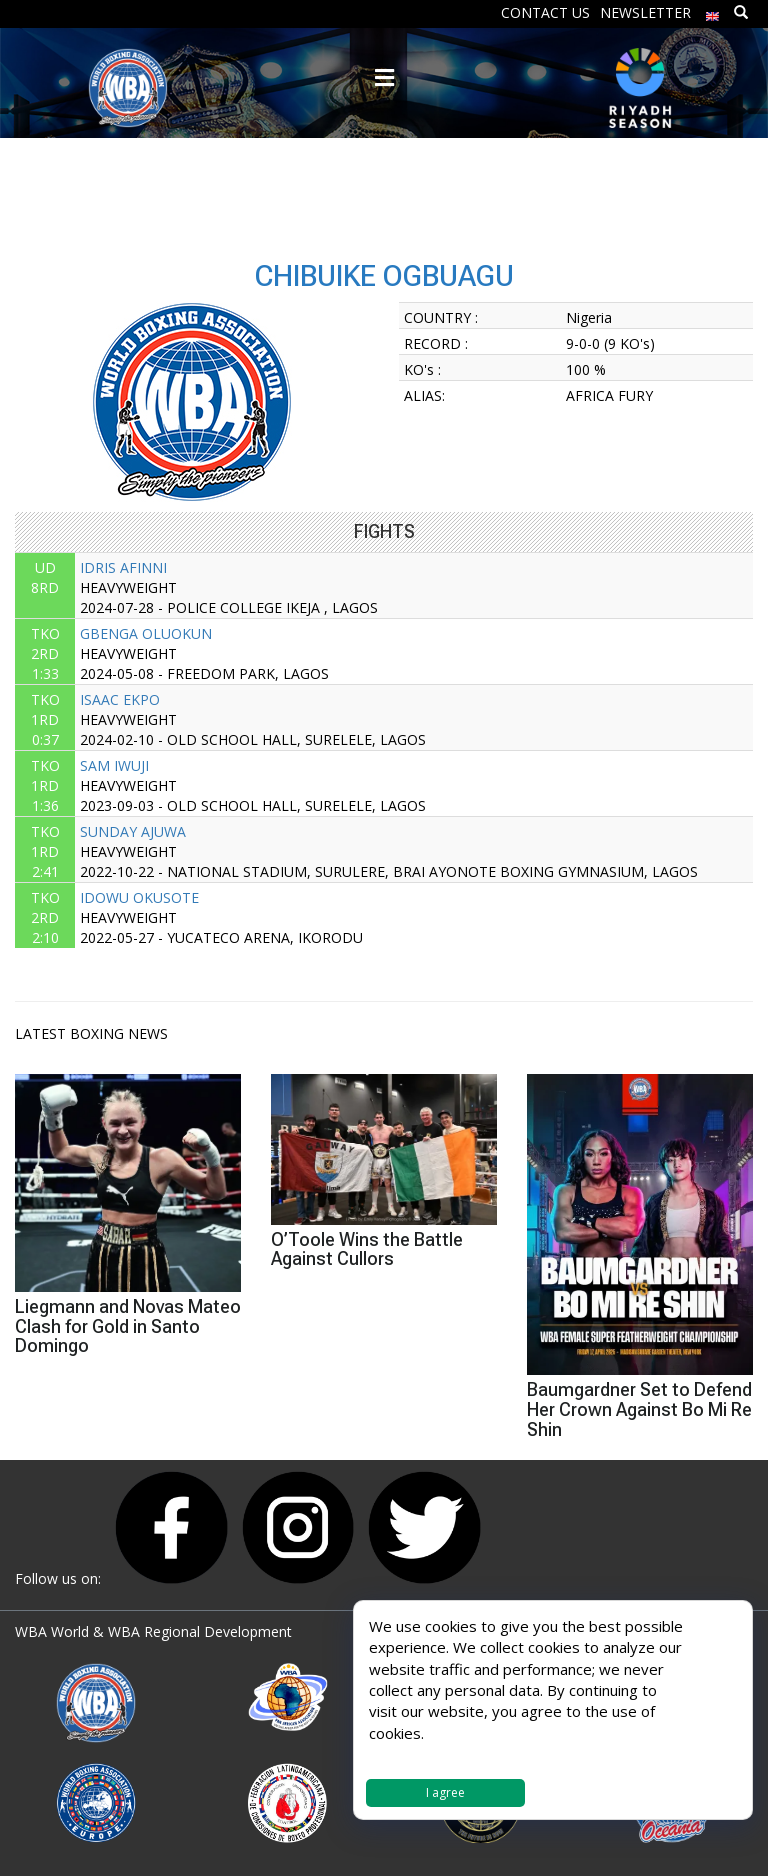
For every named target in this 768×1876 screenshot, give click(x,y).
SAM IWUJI (114, 765)
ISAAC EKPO (120, 699)
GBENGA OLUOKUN (146, 633)
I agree (445, 1792)
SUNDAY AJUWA (133, 831)
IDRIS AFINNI (123, 567)
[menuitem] (713, 11)
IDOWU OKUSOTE (139, 897)
